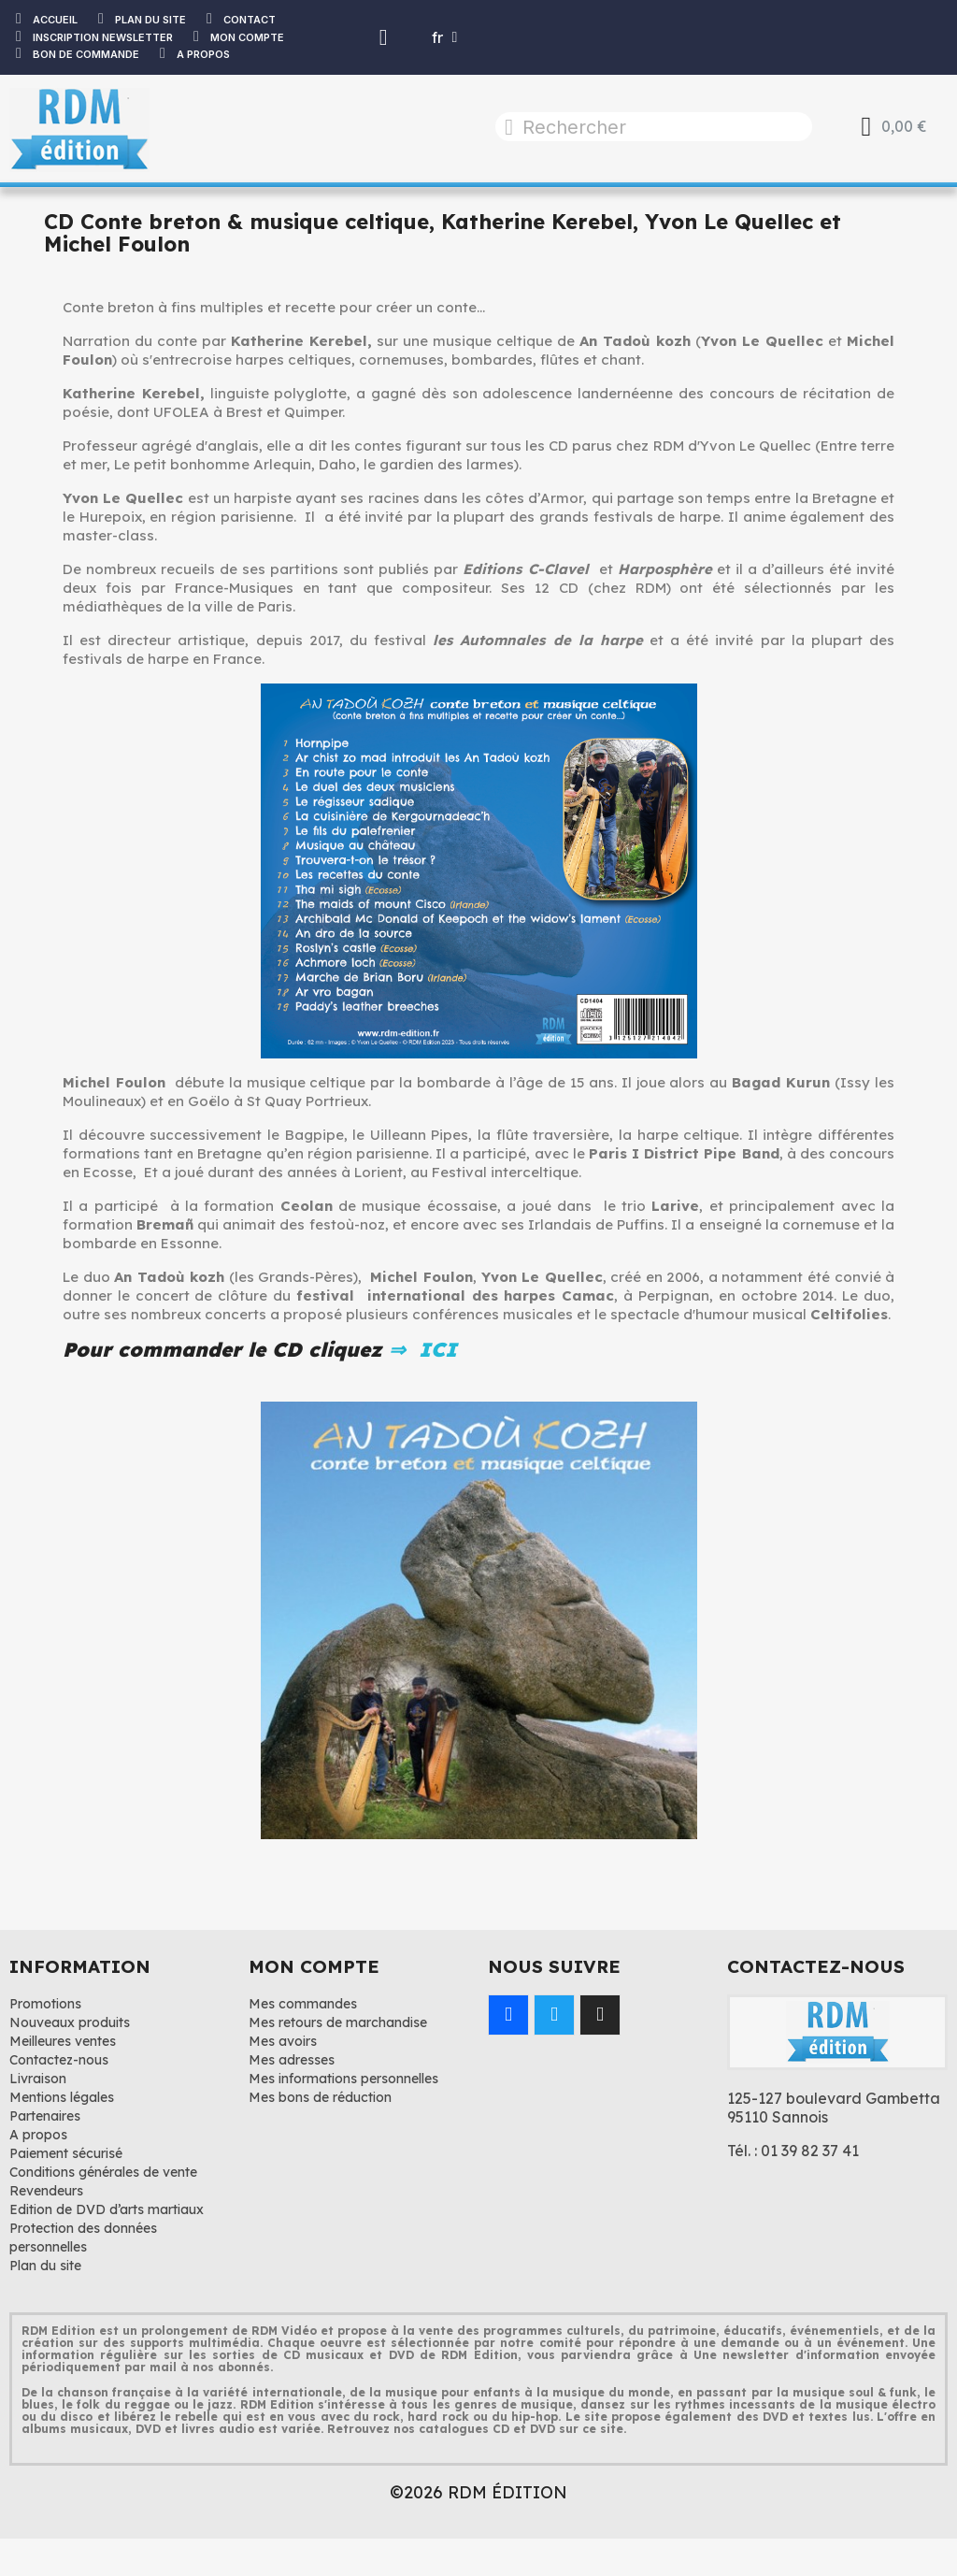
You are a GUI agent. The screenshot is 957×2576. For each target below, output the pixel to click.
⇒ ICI (419, 1349)
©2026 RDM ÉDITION (478, 2492)
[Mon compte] (384, 37)
